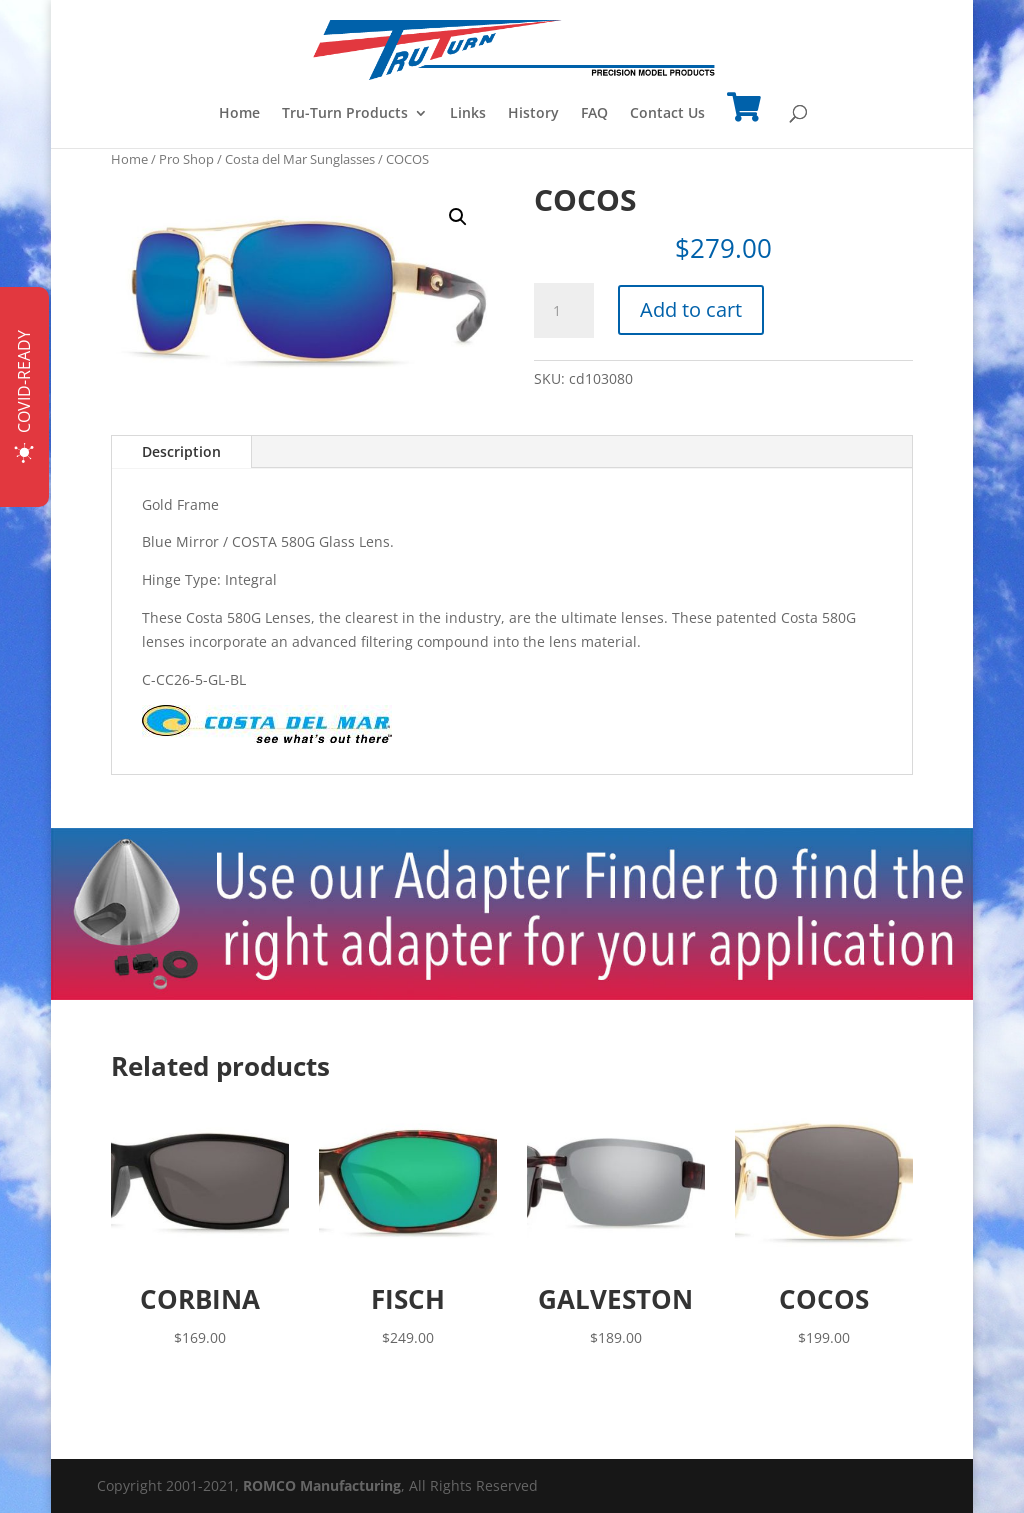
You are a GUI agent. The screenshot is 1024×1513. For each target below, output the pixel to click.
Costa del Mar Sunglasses (300, 159)
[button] (458, 217)
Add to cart (691, 309)
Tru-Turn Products (345, 114)
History (533, 114)
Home (239, 114)
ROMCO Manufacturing (322, 1485)
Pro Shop (186, 159)
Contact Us (667, 114)
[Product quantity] (564, 311)
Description (181, 451)
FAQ (594, 114)
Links (468, 114)
